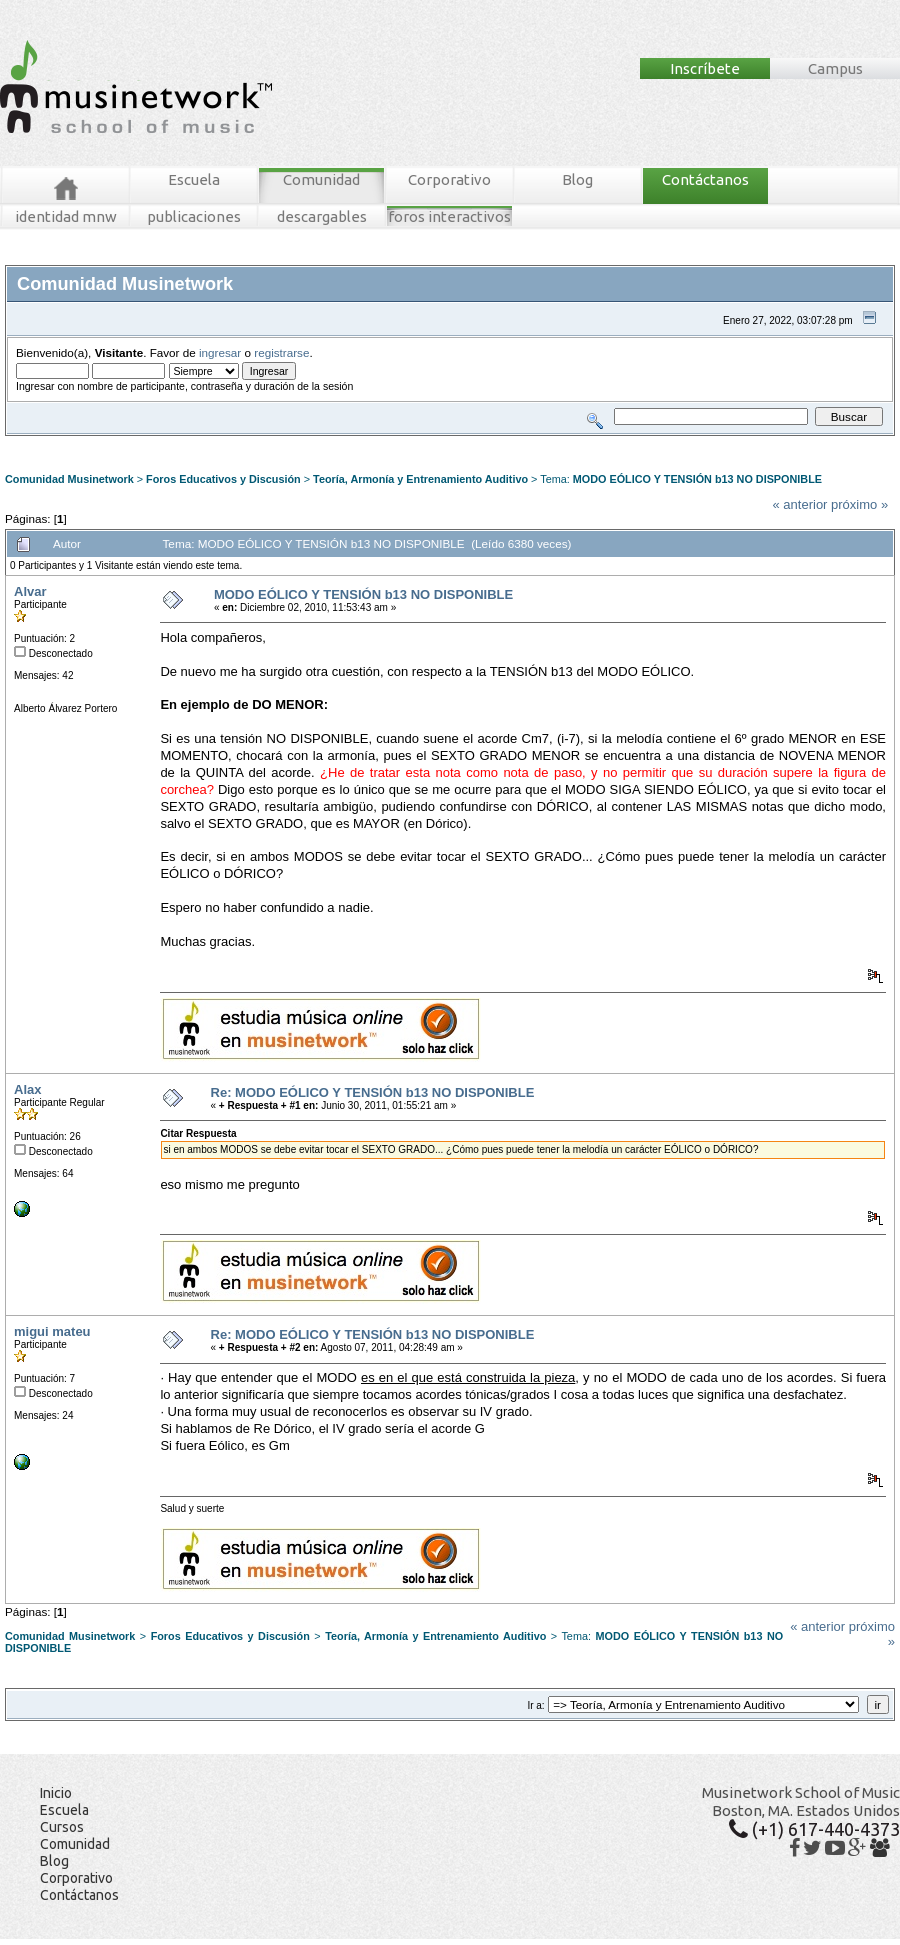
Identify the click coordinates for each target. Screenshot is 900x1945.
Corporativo (449, 179)
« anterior (800, 504)
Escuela (194, 179)
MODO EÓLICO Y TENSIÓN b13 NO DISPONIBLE (697, 479)
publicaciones (194, 216)
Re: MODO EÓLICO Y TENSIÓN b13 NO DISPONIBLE (373, 1092)
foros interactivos (449, 216)
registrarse (281, 352)
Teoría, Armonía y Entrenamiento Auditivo (420, 479)
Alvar (30, 591)
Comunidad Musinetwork (69, 479)
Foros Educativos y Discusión (223, 479)
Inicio (56, 1793)
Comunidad (321, 179)
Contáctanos (705, 179)
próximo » (859, 504)
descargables (322, 216)
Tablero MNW (246, 443)
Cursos (62, 1827)
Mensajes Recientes (122, 443)
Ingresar (304, 443)
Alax (27, 1089)
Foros (48, 443)
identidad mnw (66, 216)
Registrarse (357, 443)
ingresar (220, 352)
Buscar (192, 443)
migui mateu (52, 1331)
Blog (577, 179)
